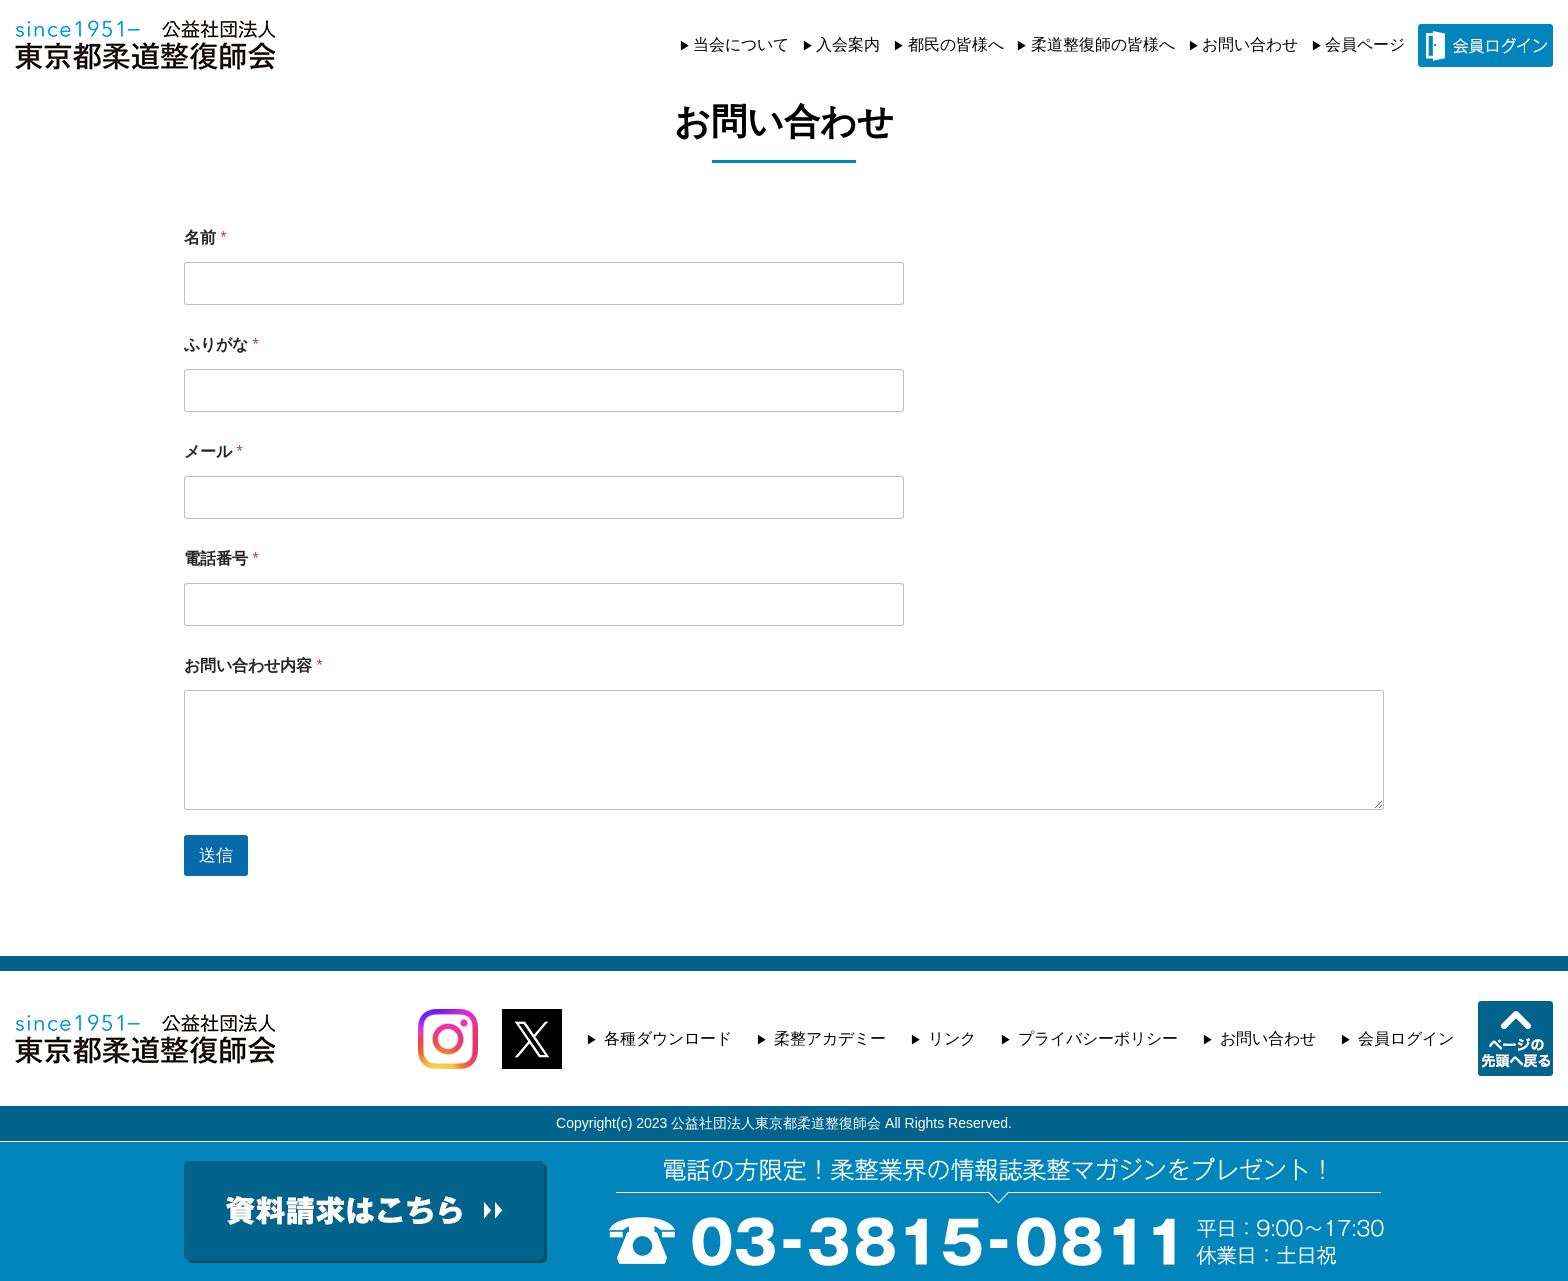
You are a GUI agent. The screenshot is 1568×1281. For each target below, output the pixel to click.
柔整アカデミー (830, 1038)
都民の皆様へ (956, 44)
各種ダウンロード (668, 1038)
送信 (216, 855)
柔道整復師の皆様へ (1103, 44)
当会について (741, 44)
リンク (952, 1038)
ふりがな (221, 344)
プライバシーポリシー (1098, 1038)
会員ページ (1365, 44)
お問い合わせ (1250, 44)
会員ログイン (1406, 1038)
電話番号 (221, 558)
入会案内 (848, 44)
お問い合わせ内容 (253, 665)
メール (213, 451)
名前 (205, 237)
